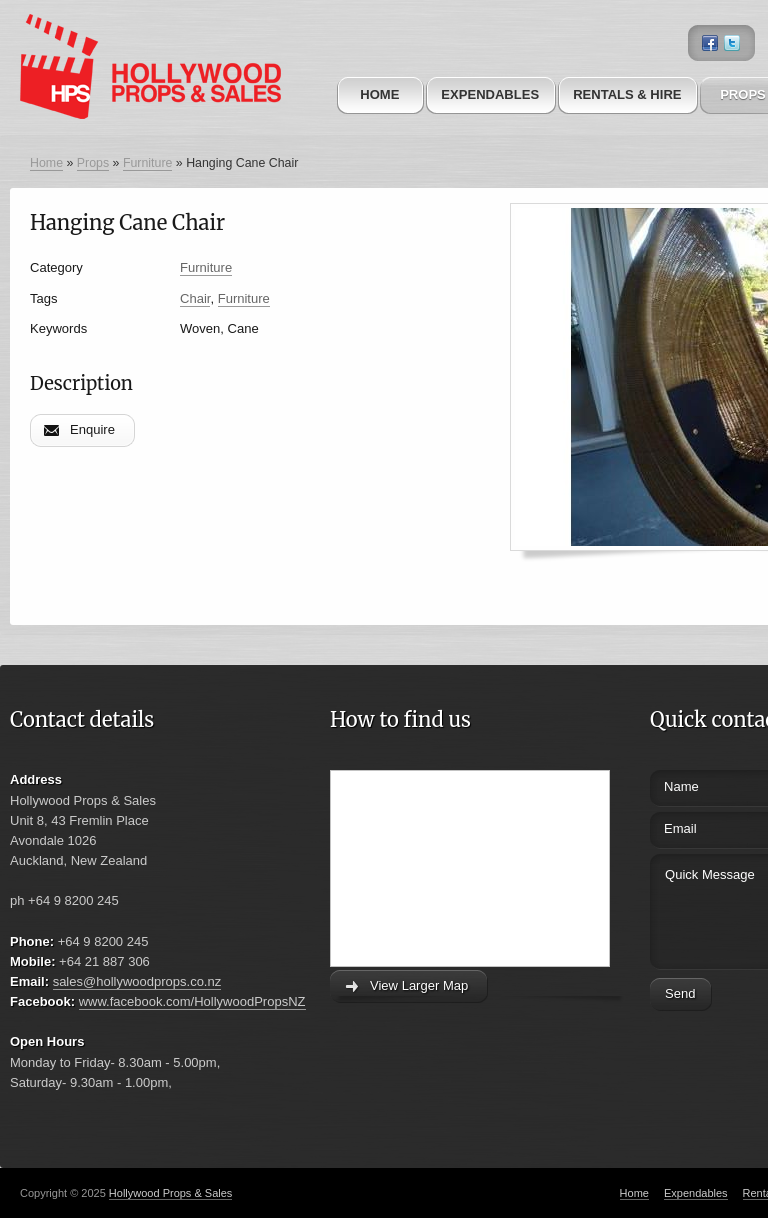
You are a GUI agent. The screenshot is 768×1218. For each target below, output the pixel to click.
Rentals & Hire (627, 94)
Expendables (490, 94)
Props (93, 163)
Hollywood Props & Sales (171, 1193)
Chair (195, 298)
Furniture (148, 163)
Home (379, 94)
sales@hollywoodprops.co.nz (137, 981)
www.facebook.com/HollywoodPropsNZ (192, 1001)
